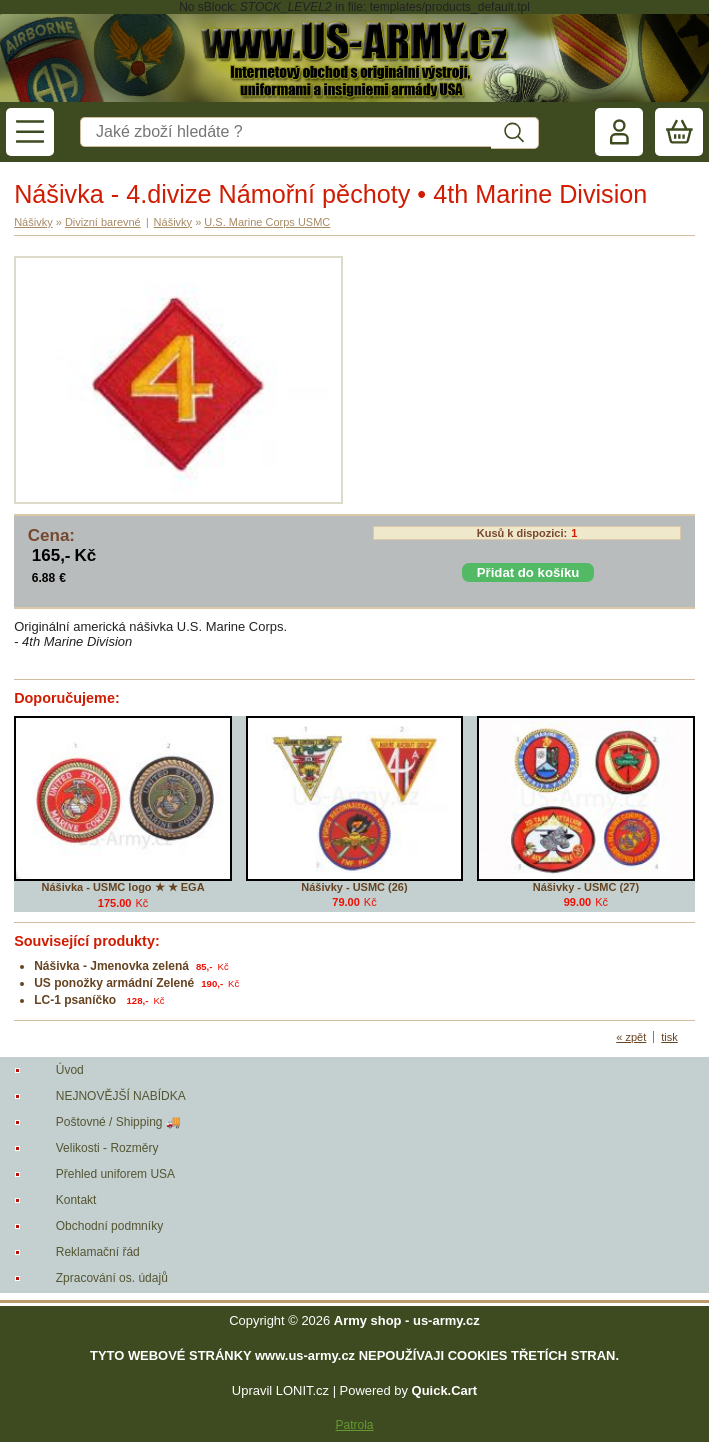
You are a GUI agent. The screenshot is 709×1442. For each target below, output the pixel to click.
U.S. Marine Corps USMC (267, 222)
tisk (669, 1037)
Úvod (70, 1070)
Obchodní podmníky (109, 1226)
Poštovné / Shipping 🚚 (118, 1122)
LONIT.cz (302, 1390)
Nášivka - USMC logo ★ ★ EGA (123, 887)
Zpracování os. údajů (112, 1278)
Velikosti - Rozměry (107, 1148)
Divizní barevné (103, 222)
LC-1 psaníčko (76, 1000)
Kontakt (76, 1200)
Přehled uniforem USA (115, 1174)
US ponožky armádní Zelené (114, 983)
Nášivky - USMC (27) (586, 887)
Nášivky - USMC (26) (354, 887)
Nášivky (33, 222)
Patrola (354, 1425)
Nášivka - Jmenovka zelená (111, 966)
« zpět (631, 1037)
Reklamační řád (98, 1252)
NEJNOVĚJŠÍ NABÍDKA (121, 1096)
